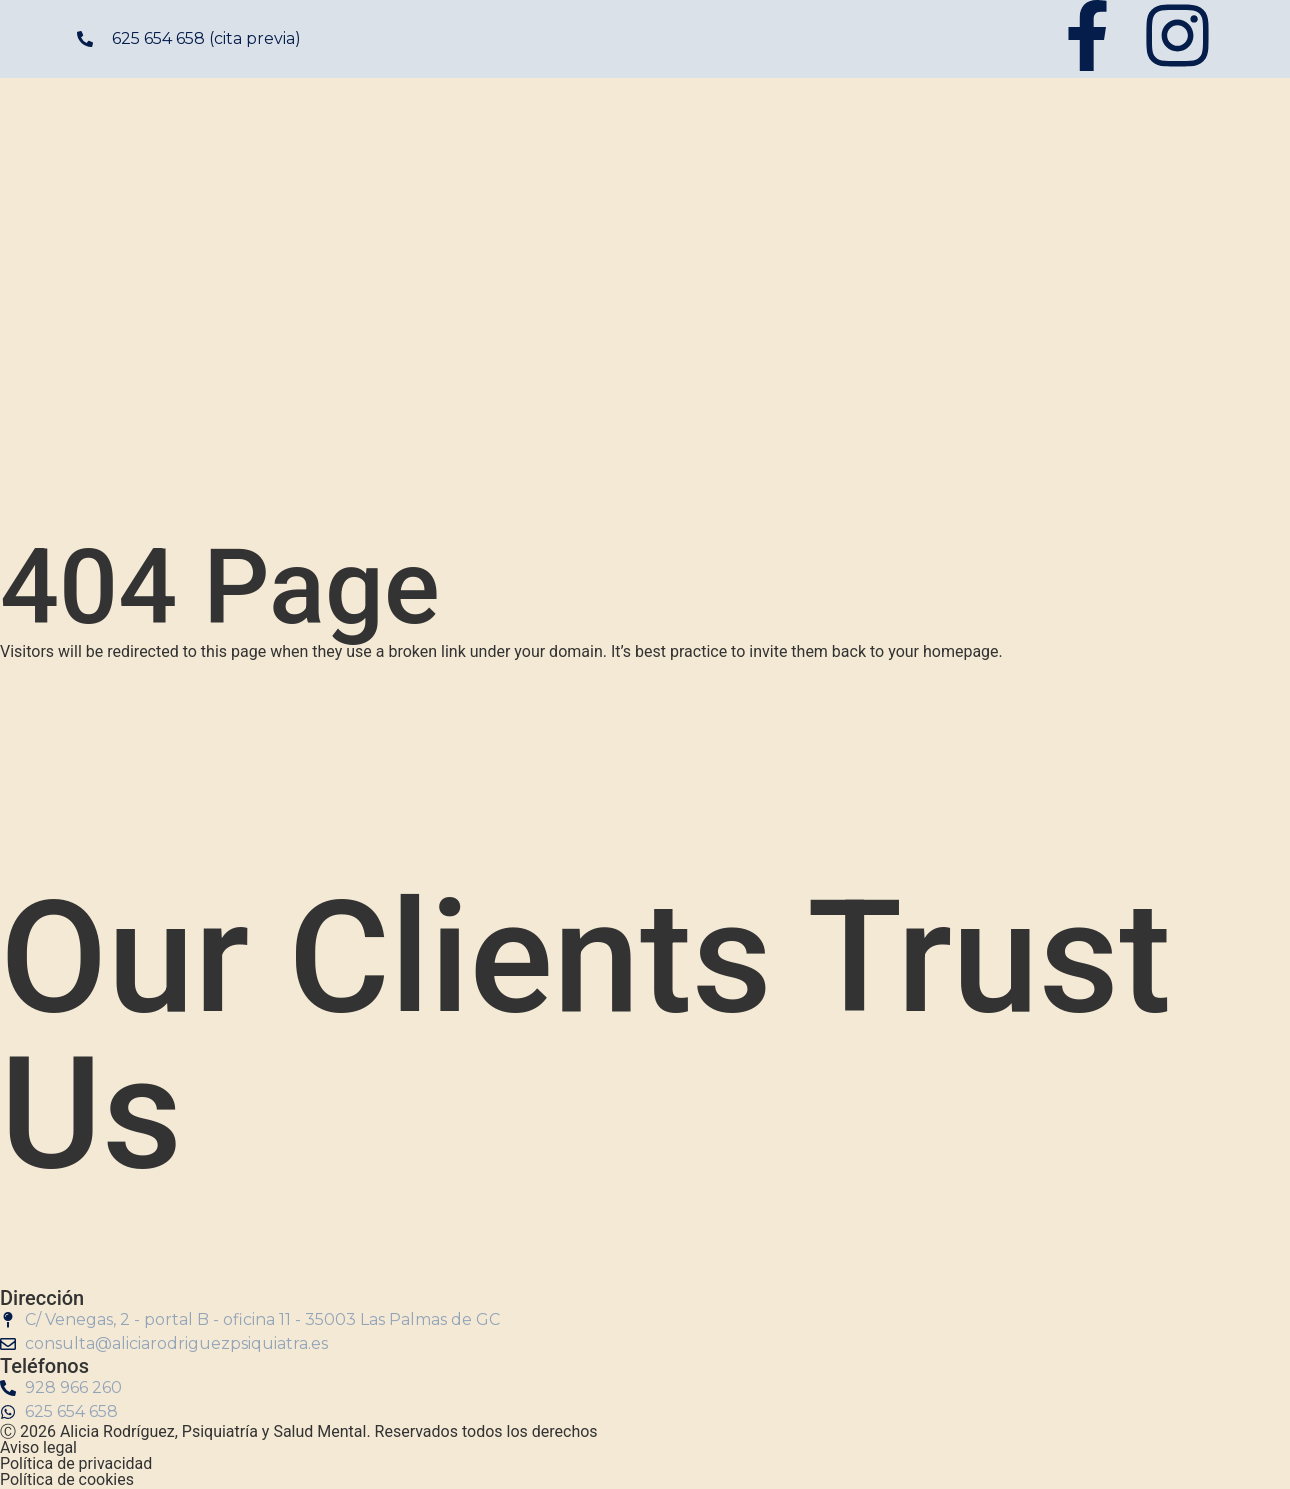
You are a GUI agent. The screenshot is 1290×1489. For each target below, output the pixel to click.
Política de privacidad (76, 1463)
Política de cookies (67, 1479)
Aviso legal (38, 1447)
